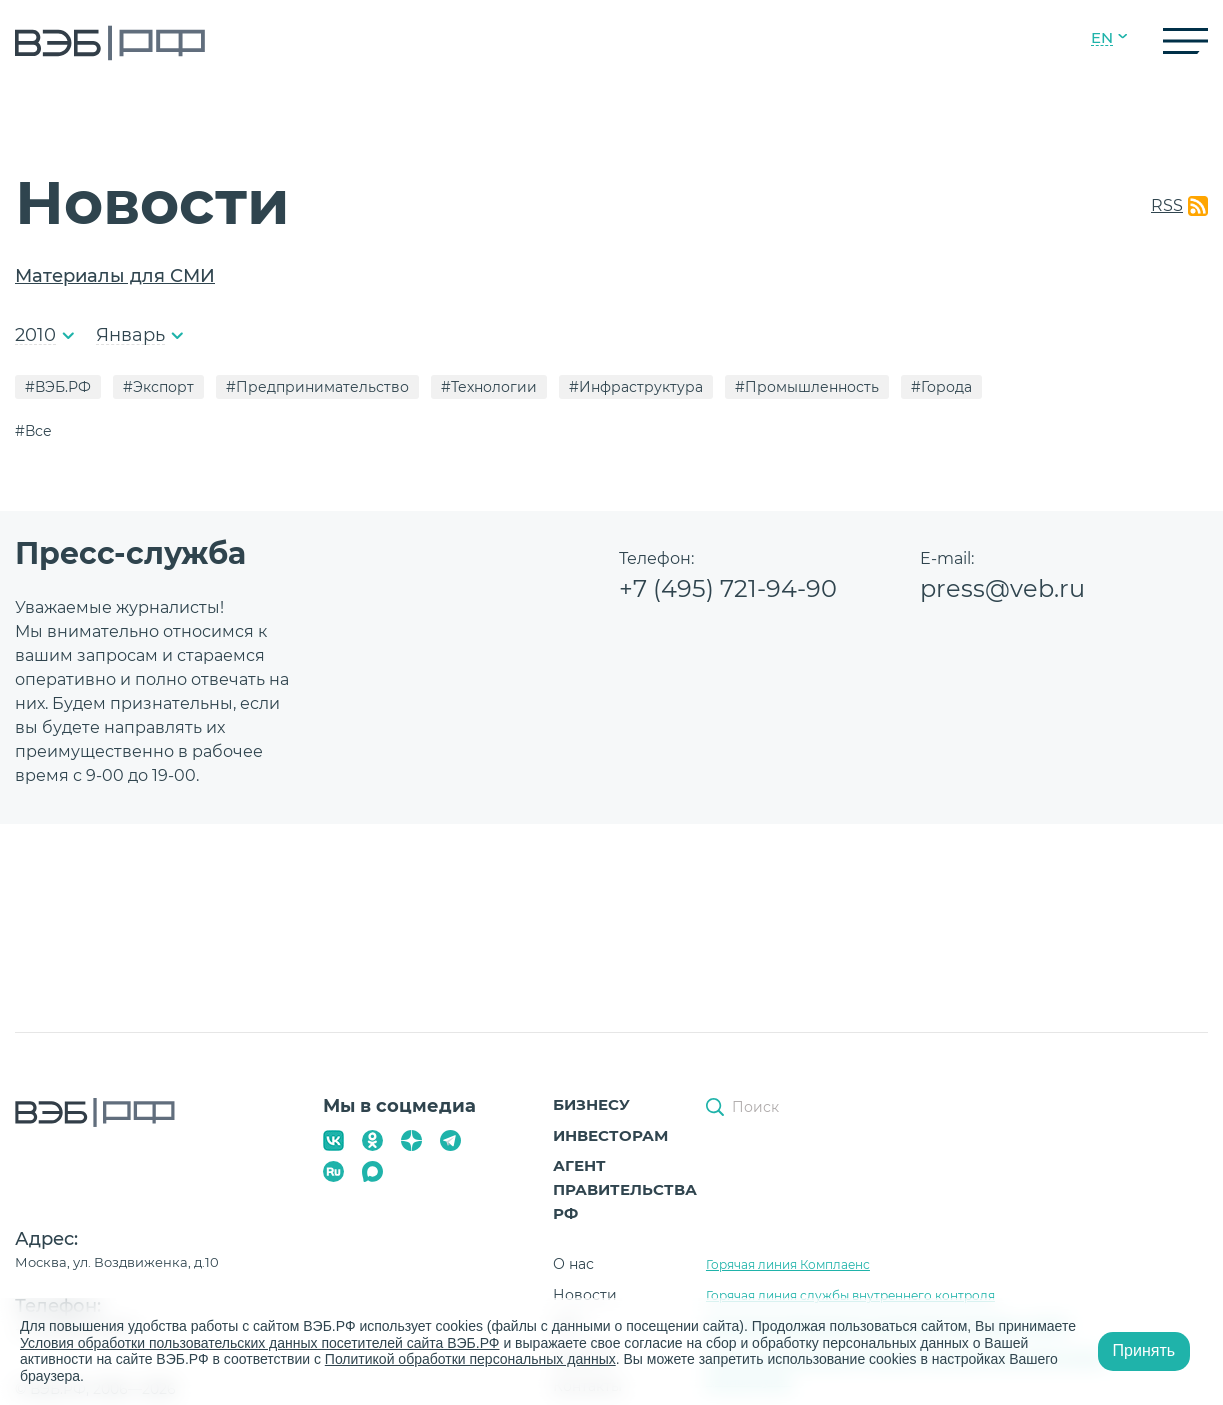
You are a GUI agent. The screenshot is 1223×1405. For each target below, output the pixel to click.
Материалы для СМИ (115, 276)
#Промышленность (807, 387)
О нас (573, 1264)
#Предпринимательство (317, 387)
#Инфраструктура (636, 387)
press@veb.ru (1002, 588)
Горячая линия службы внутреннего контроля (850, 1295)
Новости (585, 1295)
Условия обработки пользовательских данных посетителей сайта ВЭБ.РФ (260, 1343)
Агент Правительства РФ (625, 1189)
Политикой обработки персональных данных (470, 1359)
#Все (33, 431)
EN (1102, 38)
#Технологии (489, 387)
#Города (941, 387)
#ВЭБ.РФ (58, 387)
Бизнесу (591, 1104)
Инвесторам (610, 1135)
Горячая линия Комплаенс (788, 1264)
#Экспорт (158, 387)
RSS (1167, 205)
